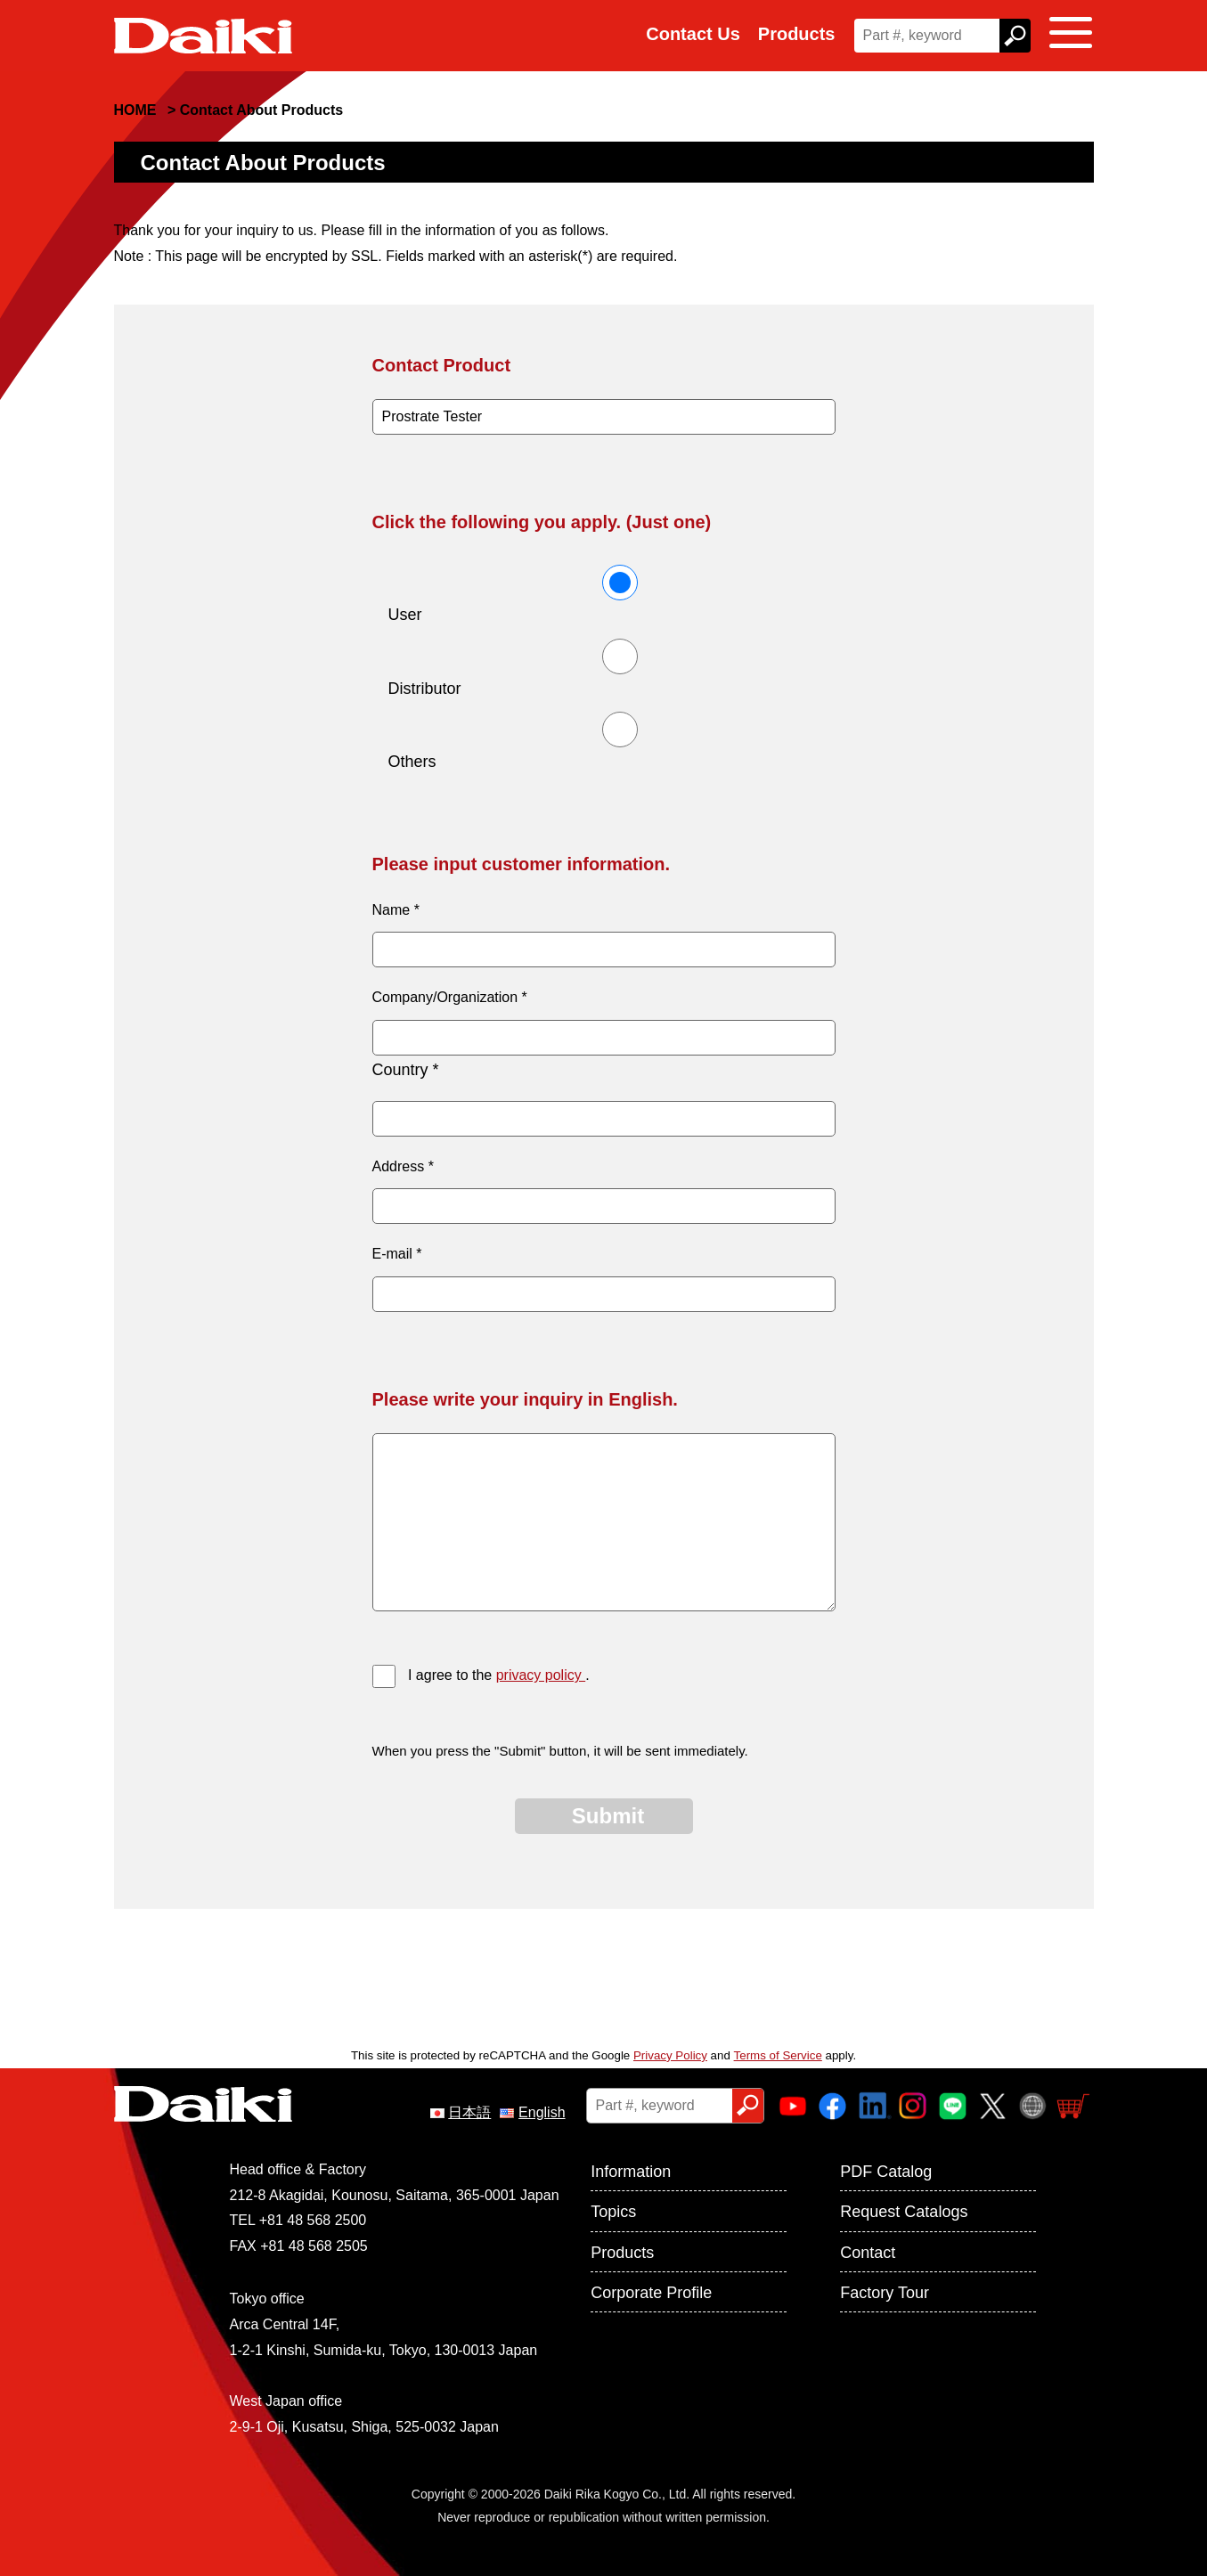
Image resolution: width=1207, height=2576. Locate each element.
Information (631, 2172)
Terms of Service (778, 2055)
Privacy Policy (670, 2055)
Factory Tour (884, 2293)
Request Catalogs (903, 2212)
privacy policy (540, 1675)
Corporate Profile (651, 2293)
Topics (613, 2212)
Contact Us (693, 34)
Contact (867, 2253)
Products (797, 34)
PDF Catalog (886, 2172)
